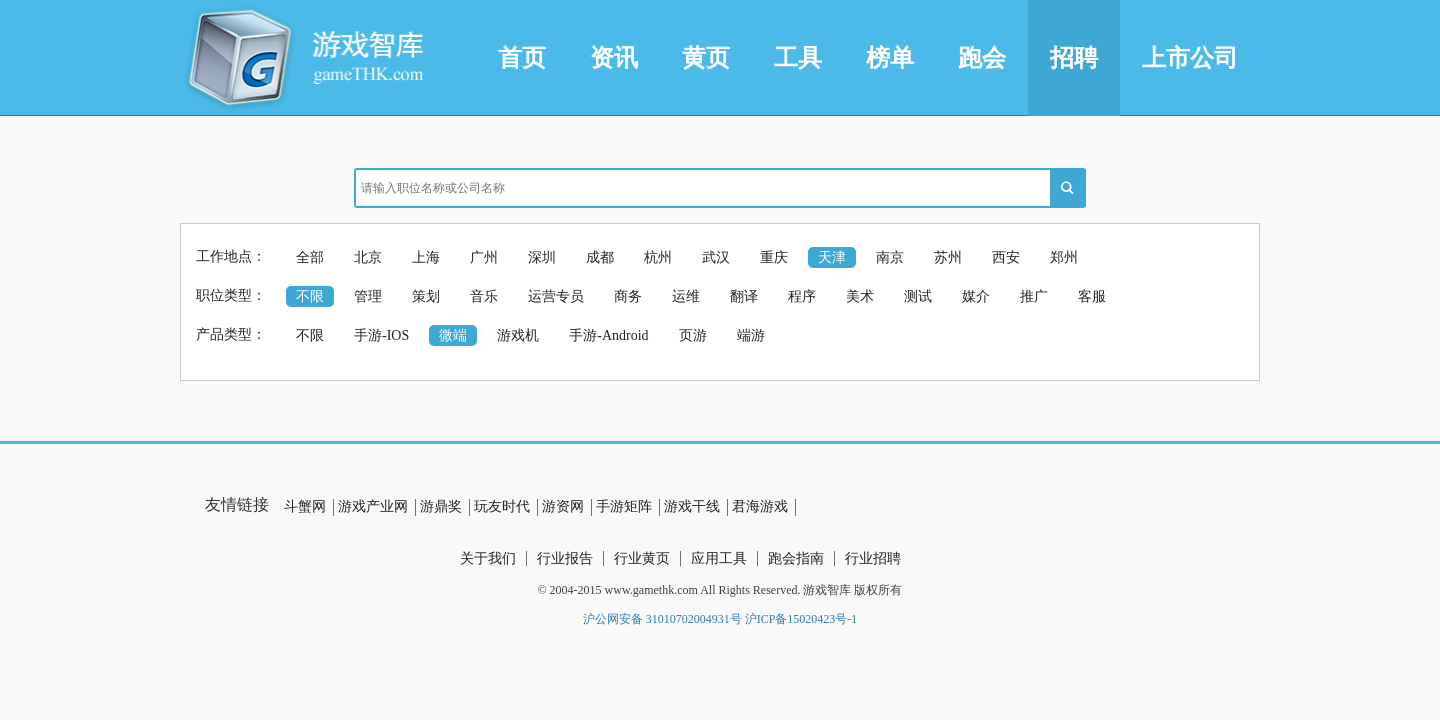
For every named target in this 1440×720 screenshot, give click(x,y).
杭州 (658, 257)
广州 (484, 257)
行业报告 (565, 558)
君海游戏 (760, 506)
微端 (453, 335)
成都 (600, 257)
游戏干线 (692, 506)
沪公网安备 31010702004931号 (662, 619)
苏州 (948, 257)
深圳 (542, 257)
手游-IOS (381, 335)
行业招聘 (873, 558)
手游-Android (608, 335)
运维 (686, 296)
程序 (802, 296)
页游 (693, 335)
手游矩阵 (624, 506)
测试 (918, 296)
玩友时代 (502, 506)
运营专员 (556, 296)
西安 (1006, 257)
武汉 (716, 257)
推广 (1034, 296)
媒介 (976, 296)
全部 (310, 257)
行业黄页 (642, 558)
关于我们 (488, 558)
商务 (628, 296)
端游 (751, 335)
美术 (860, 296)
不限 (310, 296)
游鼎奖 (441, 506)
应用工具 (719, 558)
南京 (890, 257)
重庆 (774, 257)
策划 (426, 296)
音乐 (484, 296)
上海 (426, 257)
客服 (1092, 296)
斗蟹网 (305, 506)
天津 (832, 257)
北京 (368, 257)
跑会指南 (796, 558)
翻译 (744, 296)
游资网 (563, 506)
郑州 (1064, 257)
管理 (368, 296)
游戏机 (518, 335)
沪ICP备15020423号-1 (801, 619)
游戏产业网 (373, 506)
